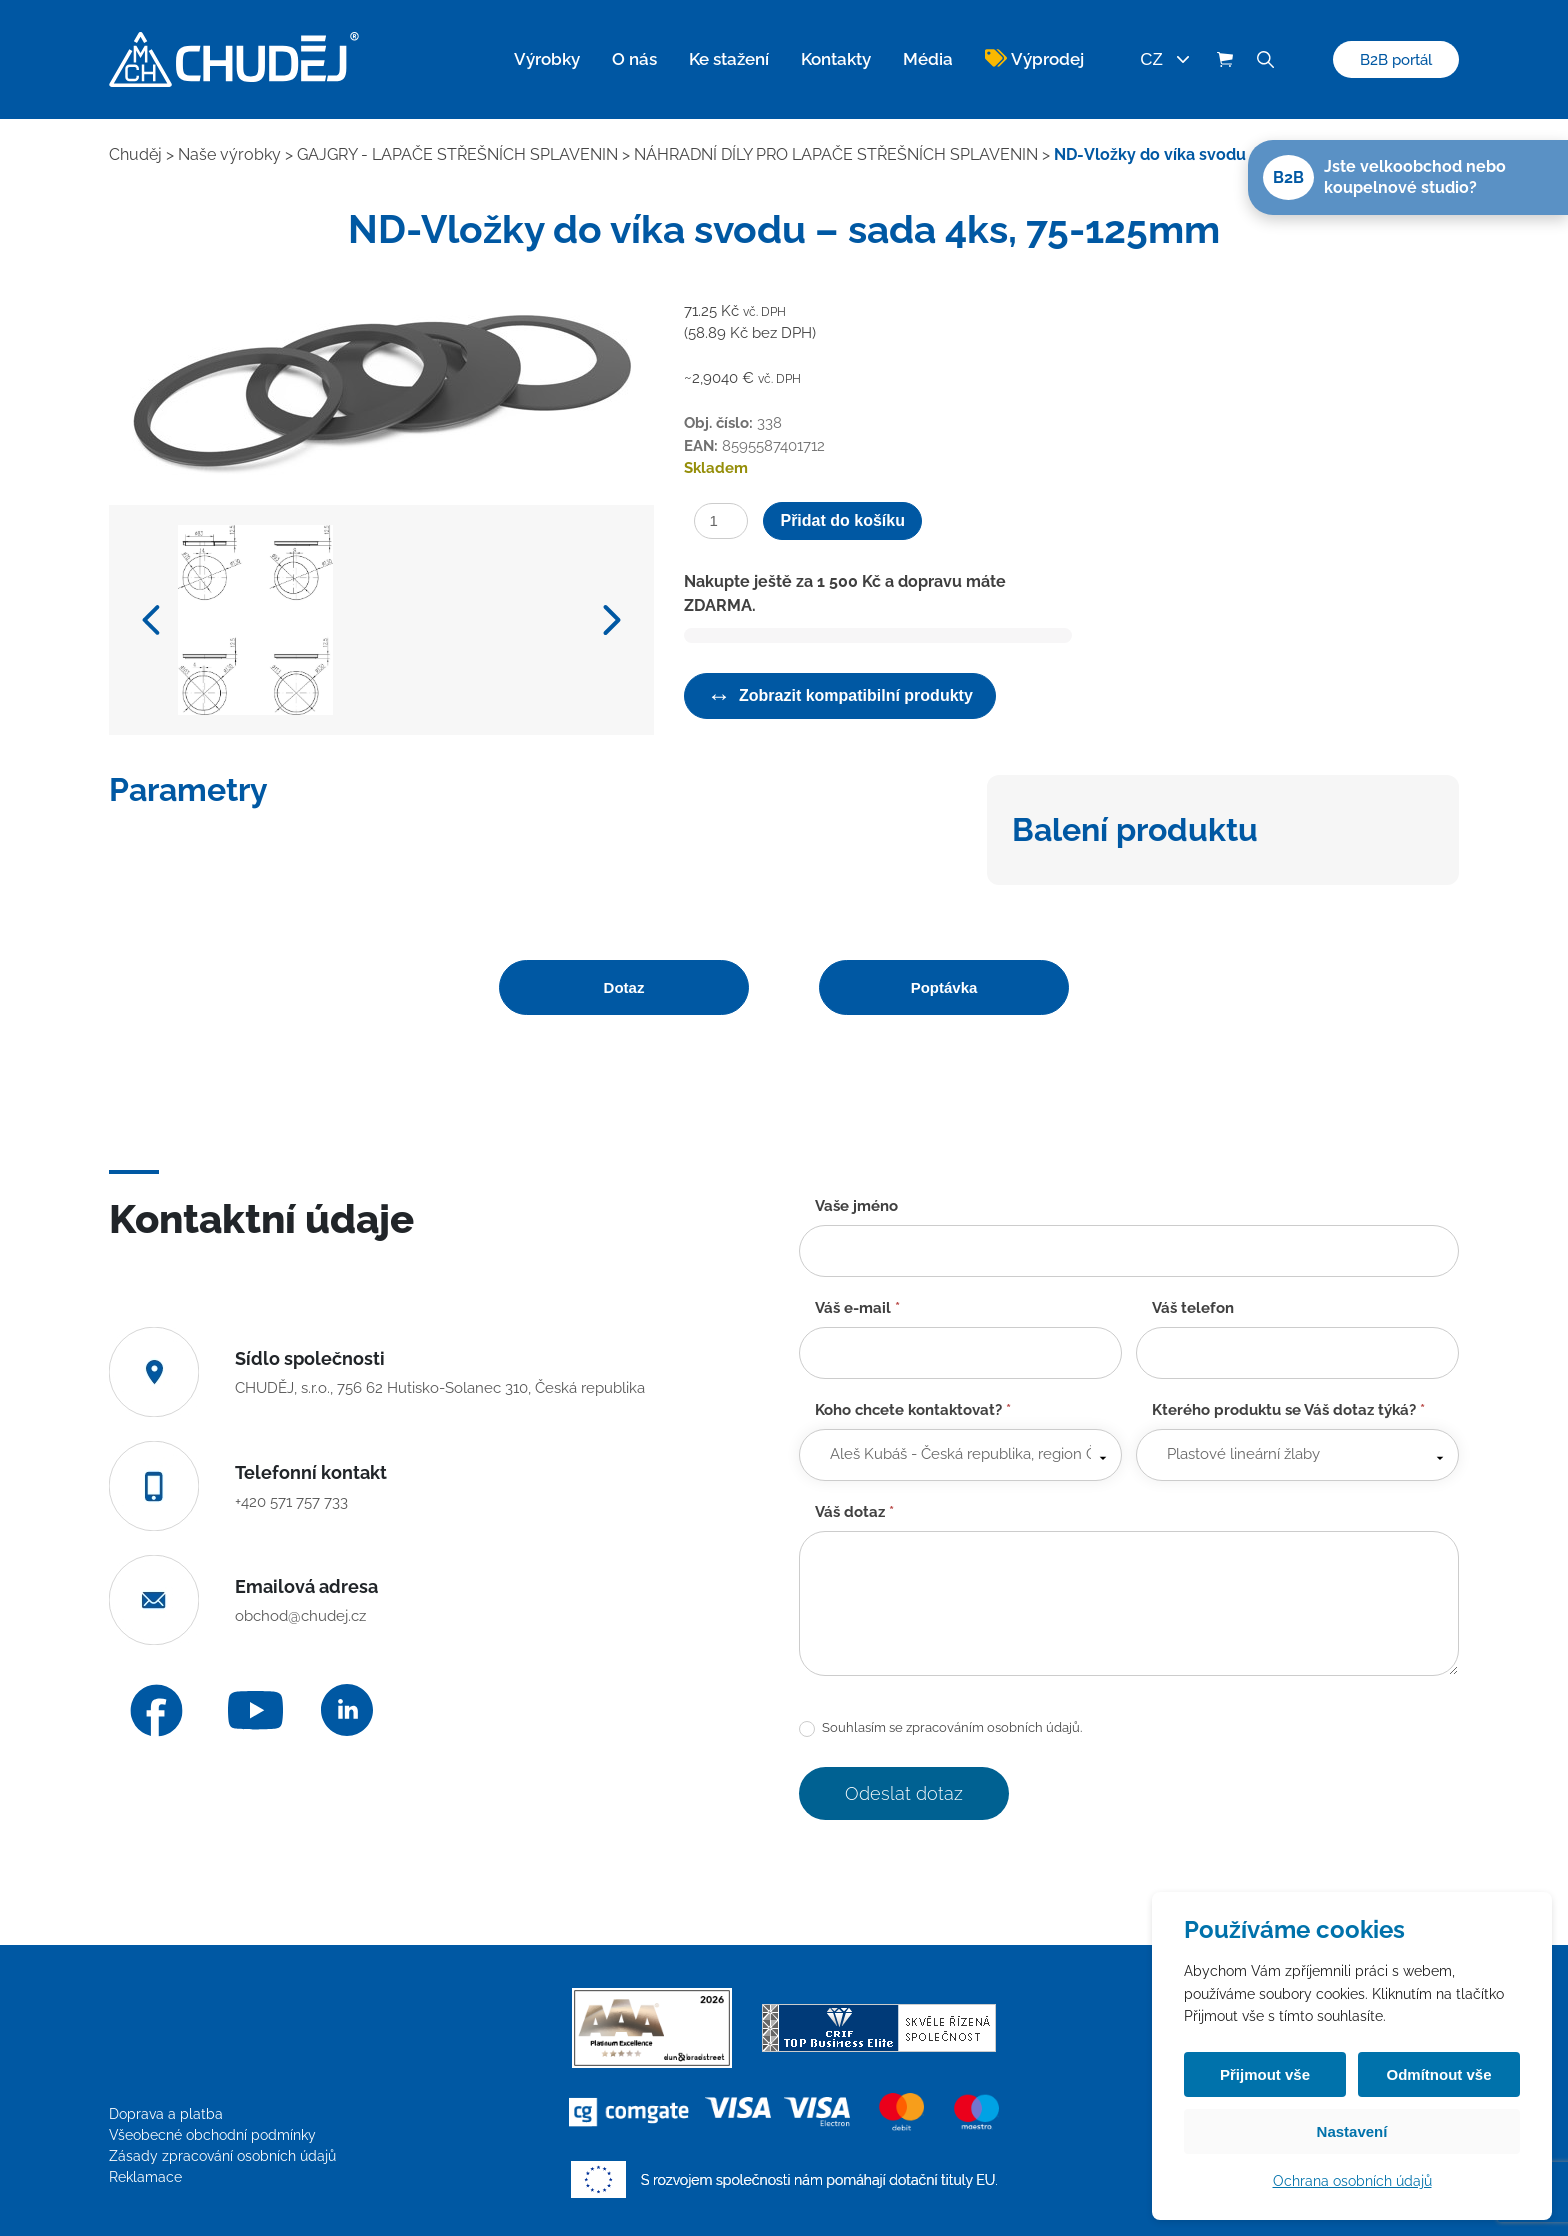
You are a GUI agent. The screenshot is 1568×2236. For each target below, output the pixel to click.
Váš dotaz (854, 1512)
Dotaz (624, 987)
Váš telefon (1193, 1308)
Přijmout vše (1265, 2074)
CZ (1164, 59)
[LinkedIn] (347, 1710)
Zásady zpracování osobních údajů (222, 2156)
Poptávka (944, 987)
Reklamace (145, 2177)
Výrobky (547, 59)
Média (928, 59)
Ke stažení (729, 59)
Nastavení (1352, 2131)
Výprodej (1047, 59)
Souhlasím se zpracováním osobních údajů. (940, 1728)
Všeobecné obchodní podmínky (212, 2135)
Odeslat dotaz (904, 1793)
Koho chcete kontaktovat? (913, 1410)
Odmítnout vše (1438, 2074)
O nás (634, 59)
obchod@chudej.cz (300, 1616)
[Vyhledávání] (1265, 60)
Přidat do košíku (842, 520)
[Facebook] (156, 1710)
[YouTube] (255, 1710)
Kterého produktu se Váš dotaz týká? (1288, 1410)
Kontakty (836, 59)
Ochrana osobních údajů (1352, 2181)
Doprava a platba (166, 2114)
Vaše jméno (856, 1206)
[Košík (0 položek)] (1225, 60)
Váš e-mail (857, 1308)
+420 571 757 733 (291, 1502)
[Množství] (721, 521)
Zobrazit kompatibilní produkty (840, 695)
